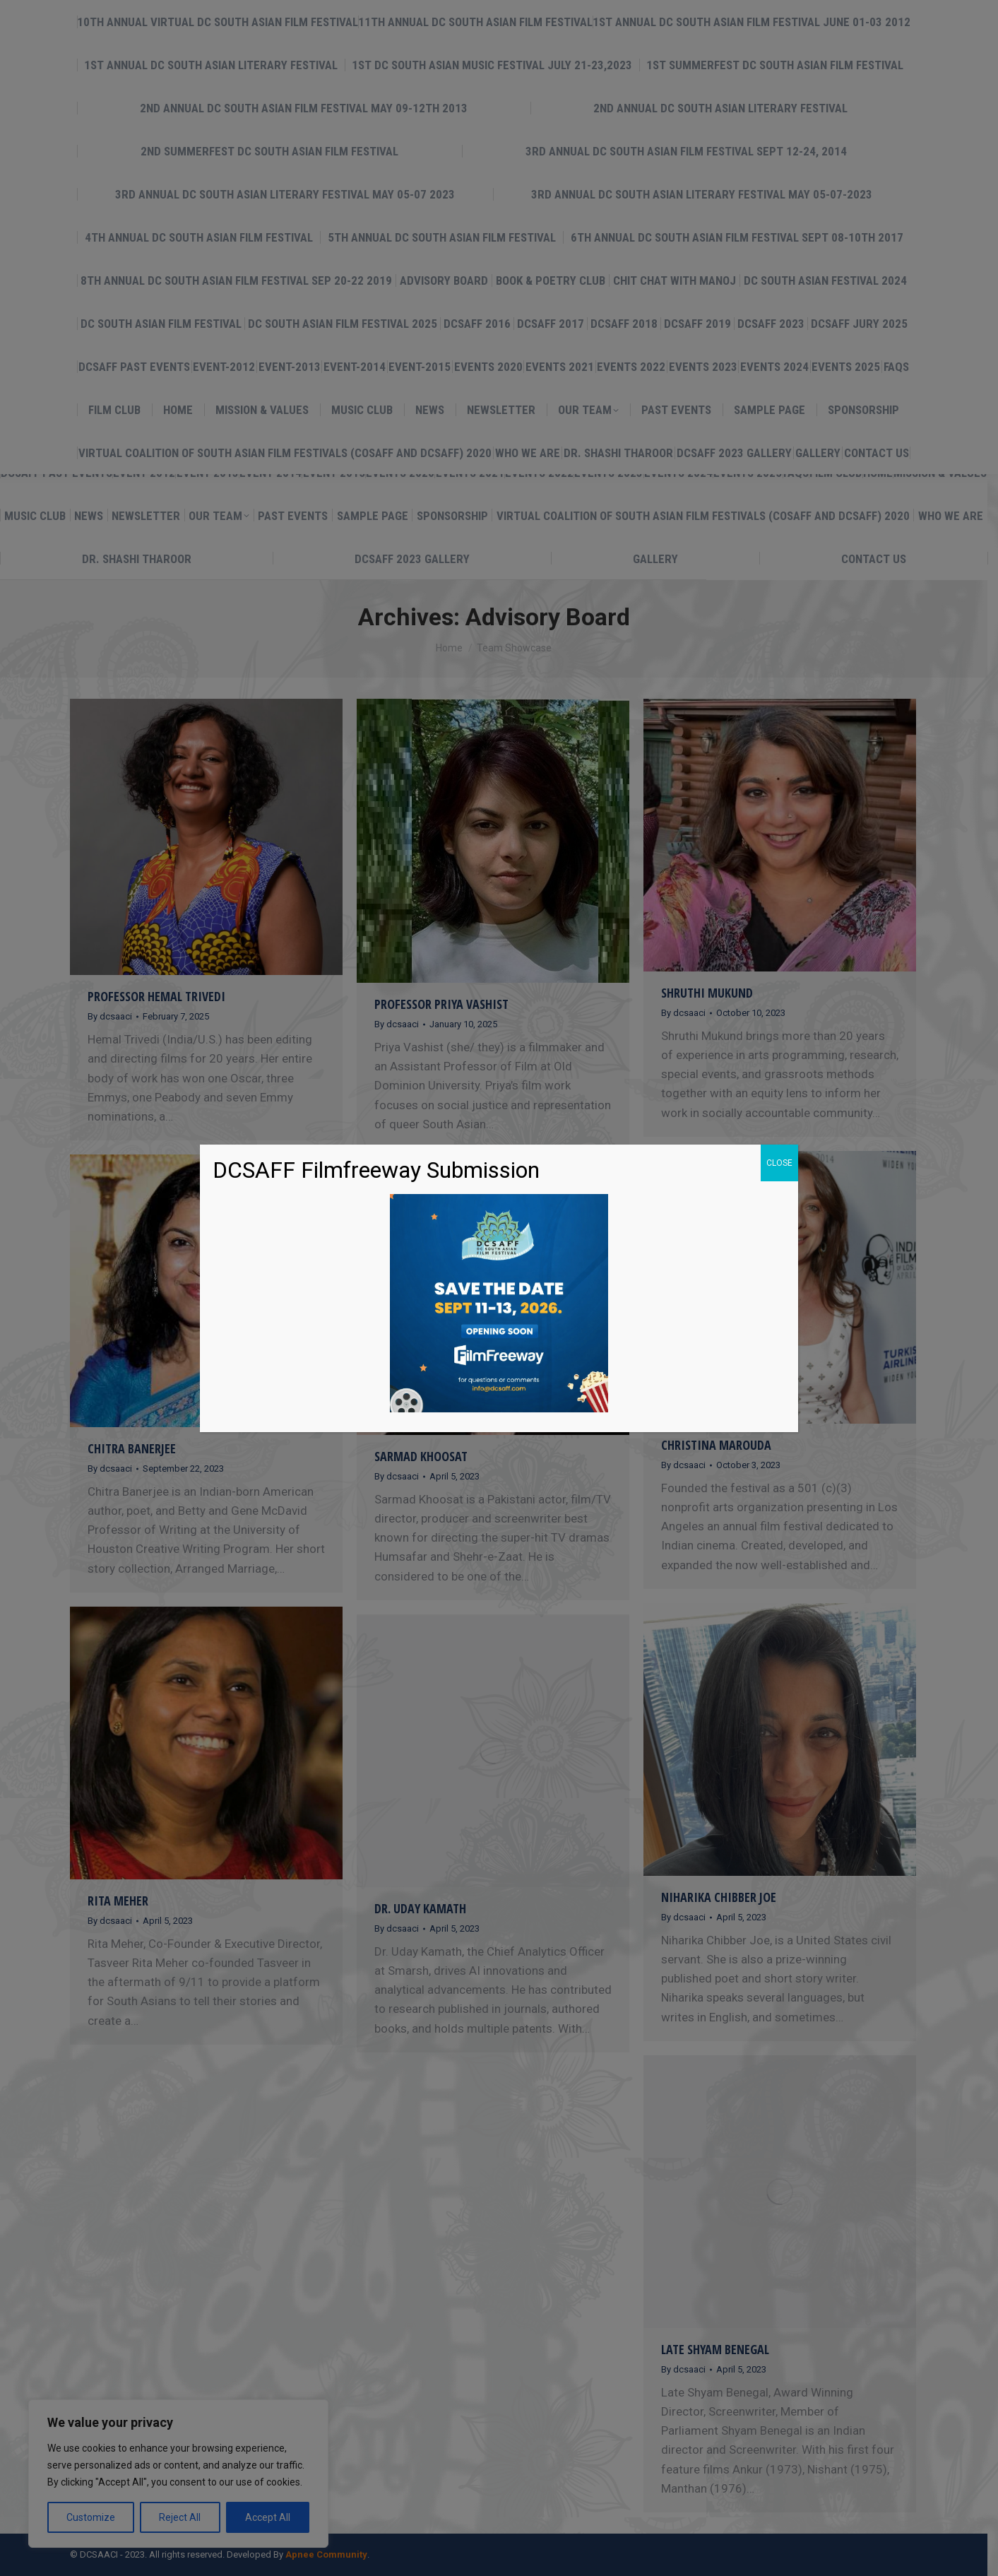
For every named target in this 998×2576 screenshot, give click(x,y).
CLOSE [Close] (779, 1163)
